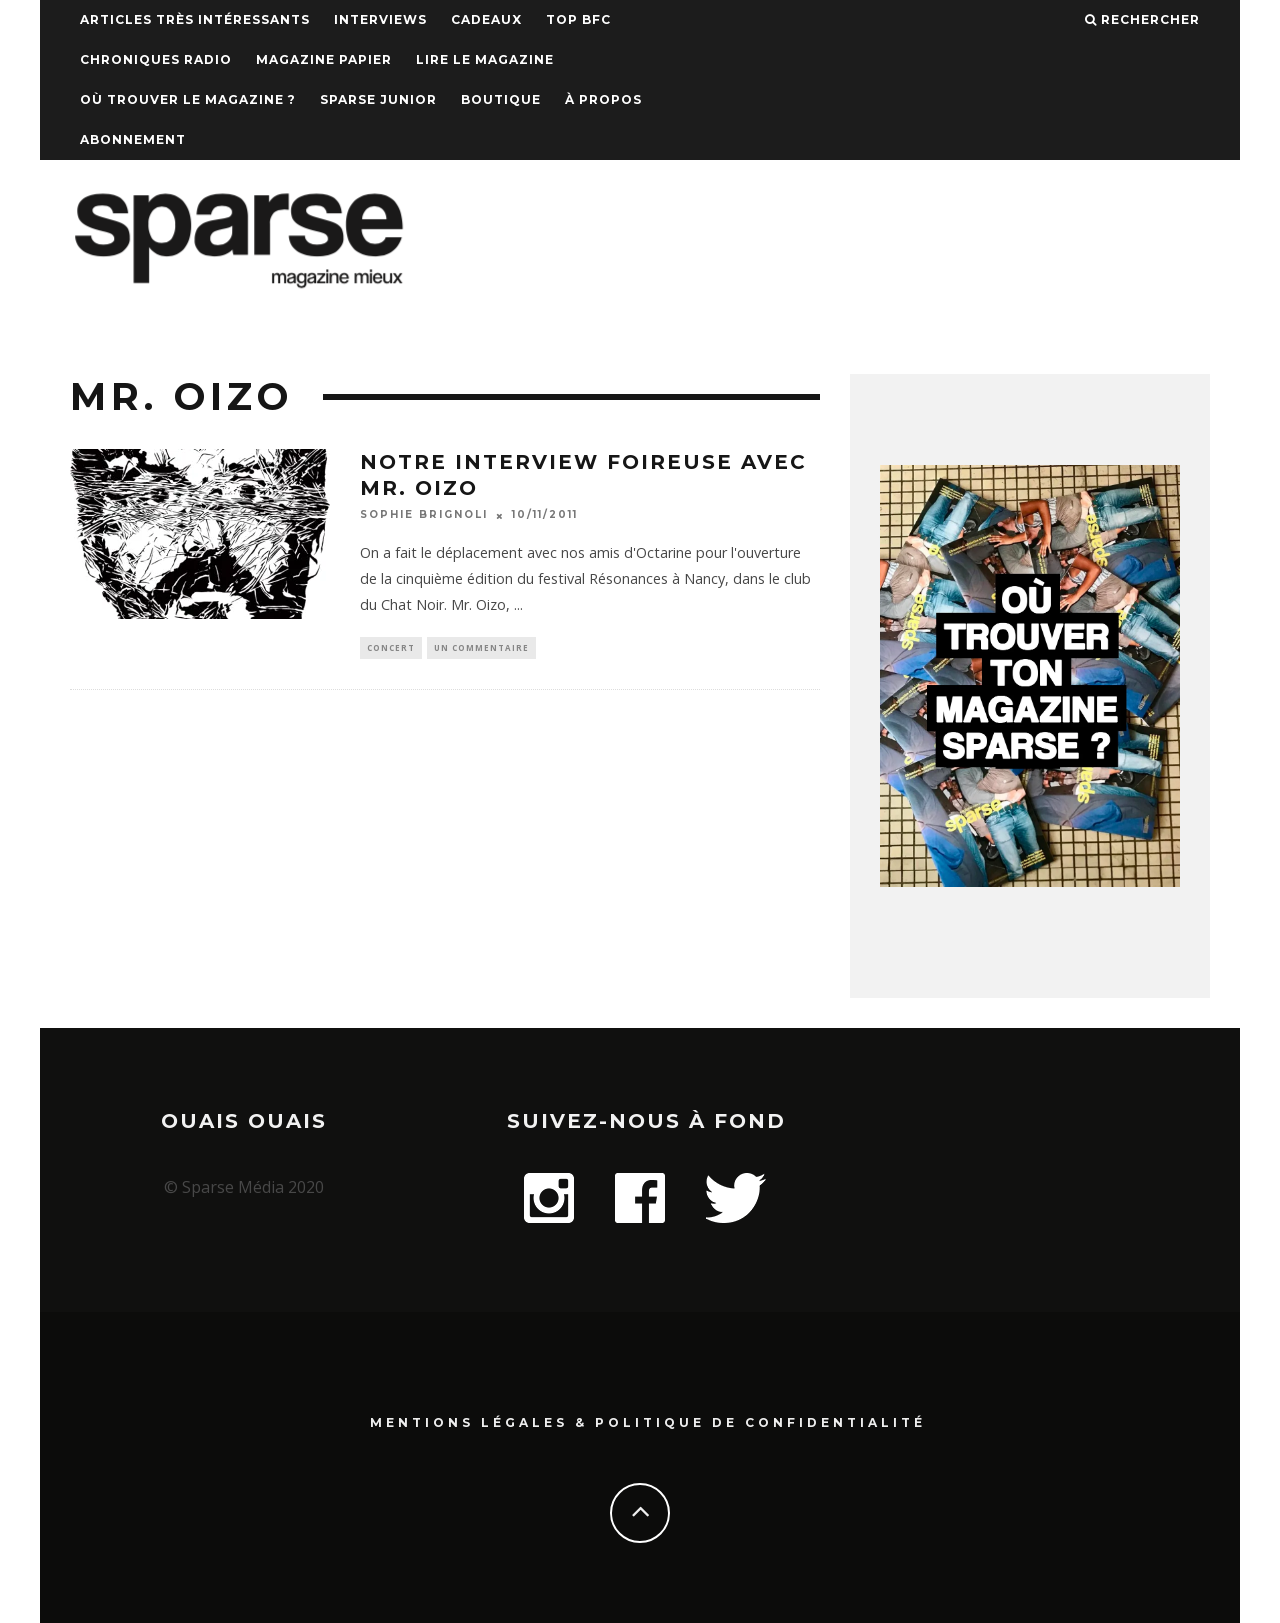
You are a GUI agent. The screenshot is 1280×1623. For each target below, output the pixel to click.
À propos (603, 99)
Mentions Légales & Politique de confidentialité (648, 1421)
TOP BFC (578, 19)
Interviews (380, 19)
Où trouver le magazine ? (188, 99)
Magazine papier (324, 59)
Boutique (501, 99)
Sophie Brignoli (424, 515)
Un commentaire (481, 648)
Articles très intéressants (195, 19)
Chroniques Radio (156, 59)
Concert (391, 648)
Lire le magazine (485, 59)
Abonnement (133, 139)
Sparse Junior (378, 99)
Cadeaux (486, 19)
